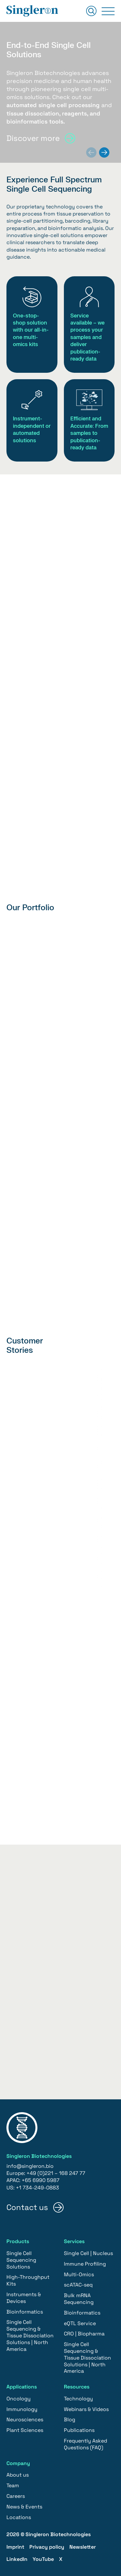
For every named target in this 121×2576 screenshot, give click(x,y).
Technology (78, 2398)
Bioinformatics (24, 2311)
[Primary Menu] (108, 11)
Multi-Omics (79, 2274)
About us (17, 2474)
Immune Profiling (85, 2263)
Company (18, 2463)
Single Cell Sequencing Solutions (21, 2260)
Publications (79, 2430)
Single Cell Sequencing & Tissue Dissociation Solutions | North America (30, 2335)
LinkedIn (16, 2559)
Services (74, 2241)
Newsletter (82, 2547)
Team (12, 2485)
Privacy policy (46, 2547)
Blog (69, 2419)
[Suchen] (91, 11)
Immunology (21, 2409)
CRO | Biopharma (84, 2333)
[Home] (32, 11)
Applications (21, 2386)
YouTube (43, 2559)
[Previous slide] (91, 152)
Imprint (15, 2547)
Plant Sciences (24, 2430)
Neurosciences (24, 2419)
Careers (15, 2496)
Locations (18, 2517)
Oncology (18, 2398)
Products (17, 2241)
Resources (76, 2386)
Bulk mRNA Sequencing (79, 2299)
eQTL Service (80, 2323)
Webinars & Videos (86, 2409)
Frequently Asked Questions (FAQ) (85, 2444)
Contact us (27, 2207)
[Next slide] (104, 152)
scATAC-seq (78, 2284)
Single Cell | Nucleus (88, 2253)
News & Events (24, 2506)
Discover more (33, 138)
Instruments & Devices (23, 2298)
